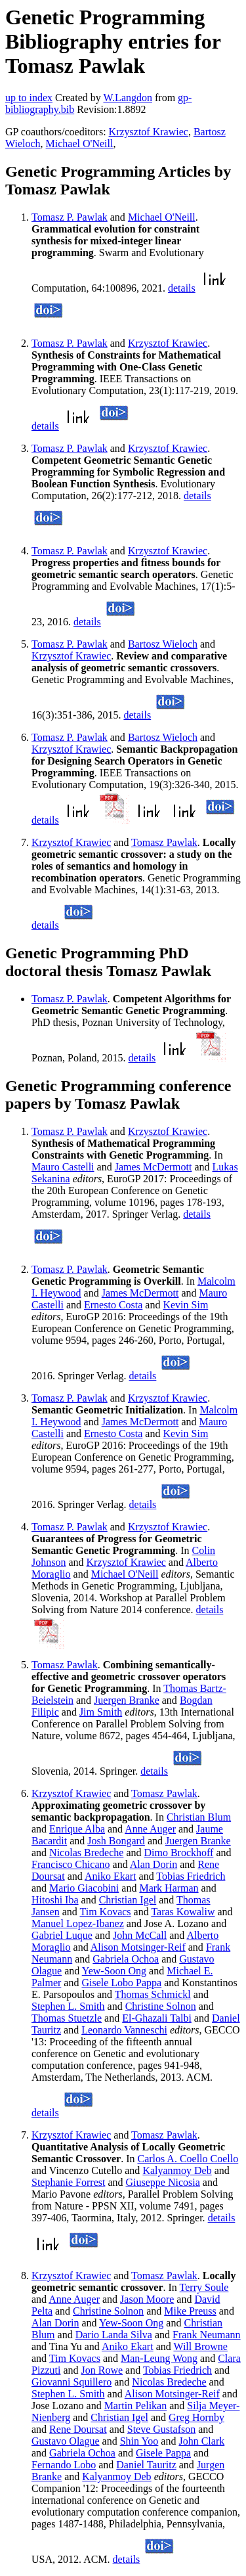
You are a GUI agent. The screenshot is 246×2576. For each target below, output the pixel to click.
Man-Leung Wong (159, 2358)
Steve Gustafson (161, 2429)
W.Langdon (127, 97)
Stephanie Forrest (68, 2182)
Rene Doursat (78, 2429)
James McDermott (153, 1166)
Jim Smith (100, 1712)
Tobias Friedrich (190, 1876)
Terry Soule (204, 2287)
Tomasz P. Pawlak (69, 217)
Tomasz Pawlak (164, 842)
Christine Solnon (160, 2006)
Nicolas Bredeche (86, 1852)
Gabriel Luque (61, 1935)
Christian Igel (128, 1899)
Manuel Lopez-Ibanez (77, 1923)
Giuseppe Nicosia (163, 2182)
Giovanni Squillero (71, 2381)
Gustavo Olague (65, 2441)
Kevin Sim (185, 1304)
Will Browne (200, 2346)
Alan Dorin (153, 1864)
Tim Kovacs (105, 1911)
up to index (28, 97)
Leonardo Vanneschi (124, 2029)
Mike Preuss (190, 2311)
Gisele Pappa (163, 2452)
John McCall (140, 1935)
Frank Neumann (207, 2334)
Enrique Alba (77, 1828)
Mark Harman (168, 1888)
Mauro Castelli (62, 1166)
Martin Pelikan (135, 2405)
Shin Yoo (139, 2441)
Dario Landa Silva (113, 2334)
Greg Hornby (196, 2417)
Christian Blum (199, 1817)
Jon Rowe (102, 2370)
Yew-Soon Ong (114, 1970)
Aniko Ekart (110, 1876)
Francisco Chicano (70, 1864)
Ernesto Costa (113, 1304)
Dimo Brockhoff (179, 1852)
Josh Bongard (116, 1840)
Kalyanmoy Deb (176, 2170)
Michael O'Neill (79, 143)
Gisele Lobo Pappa (121, 1982)
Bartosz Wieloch (162, 644)
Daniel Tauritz (146, 2464)
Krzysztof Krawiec (148, 131)
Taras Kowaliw (183, 1911)
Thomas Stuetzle (66, 2018)
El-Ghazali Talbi (157, 2018)
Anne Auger (150, 1828)
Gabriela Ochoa (125, 1959)
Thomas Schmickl (153, 1994)
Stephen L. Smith (68, 2006)
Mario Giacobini (84, 1888)
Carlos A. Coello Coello (187, 2158)
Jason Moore (147, 2299)
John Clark (201, 2441)
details (181, 288)
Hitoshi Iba (55, 1899)
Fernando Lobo (63, 2464)
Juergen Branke (126, 1700)
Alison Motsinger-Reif (138, 1947)
